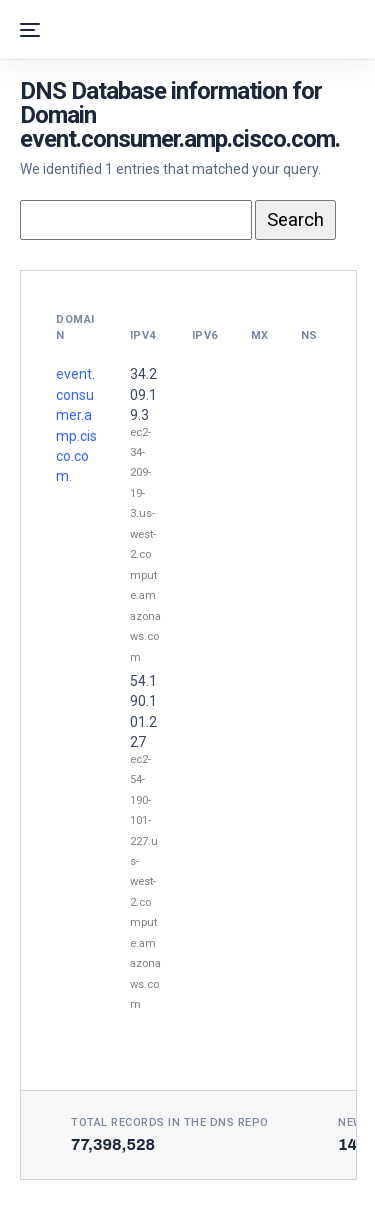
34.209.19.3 (143, 394)
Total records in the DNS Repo (170, 1122)
